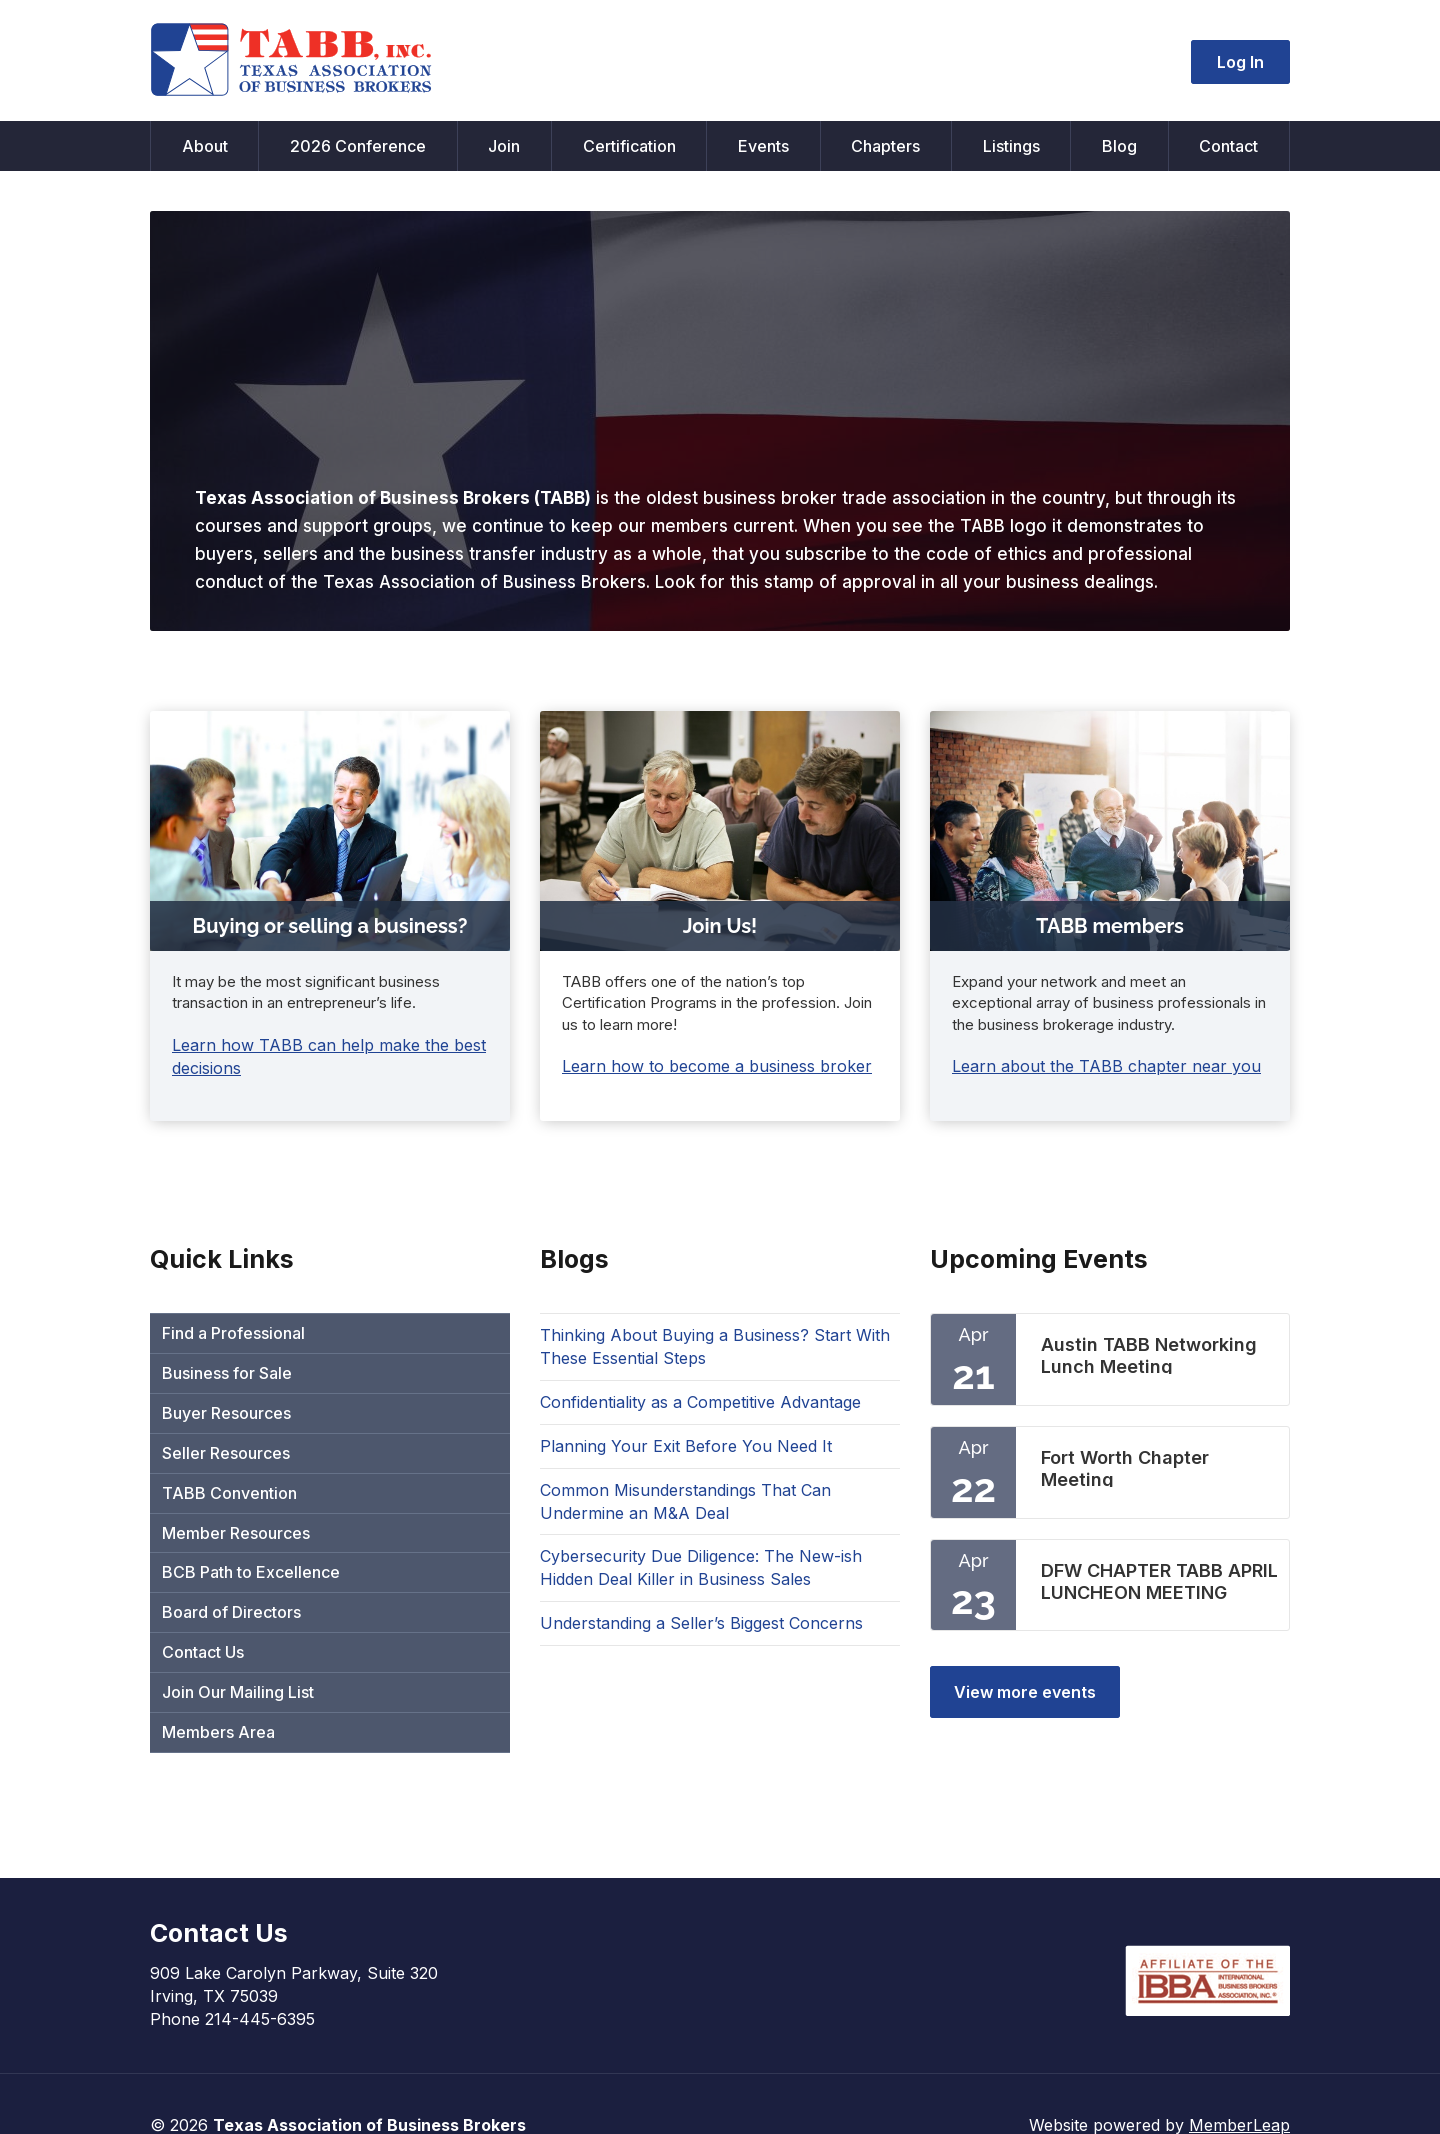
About (205, 146)
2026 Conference (358, 146)
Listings (1011, 146)
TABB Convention (229, 1493)
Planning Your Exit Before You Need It (686, 1446)
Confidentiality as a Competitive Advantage (700, 1402)
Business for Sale (227, 1373)
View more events (1025, 1692)
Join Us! (720, 926)
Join (504, 146)
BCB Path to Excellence (251, 1572)
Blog (1119, 146)
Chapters (885, 146)
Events (763, 146)
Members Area (218, 1732)
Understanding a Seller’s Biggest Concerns (701, 1623)
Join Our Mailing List (238, 1692)
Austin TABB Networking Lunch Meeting (1149, 1354)
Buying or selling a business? (330, 926)
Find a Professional (233, 1333)
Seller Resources (226, 1453)
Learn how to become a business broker (717, 1066)
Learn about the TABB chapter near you (1106, 1066)
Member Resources (236, 1533)
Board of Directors (231, 1612)
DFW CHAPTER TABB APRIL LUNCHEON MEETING (1159, 1580)
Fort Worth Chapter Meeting (1125, 1467)
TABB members (1110, 926)
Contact (1228, 146)
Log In (1240, 62)
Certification (629, 146)
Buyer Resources (226, 1413)
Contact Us (203, 1652)
